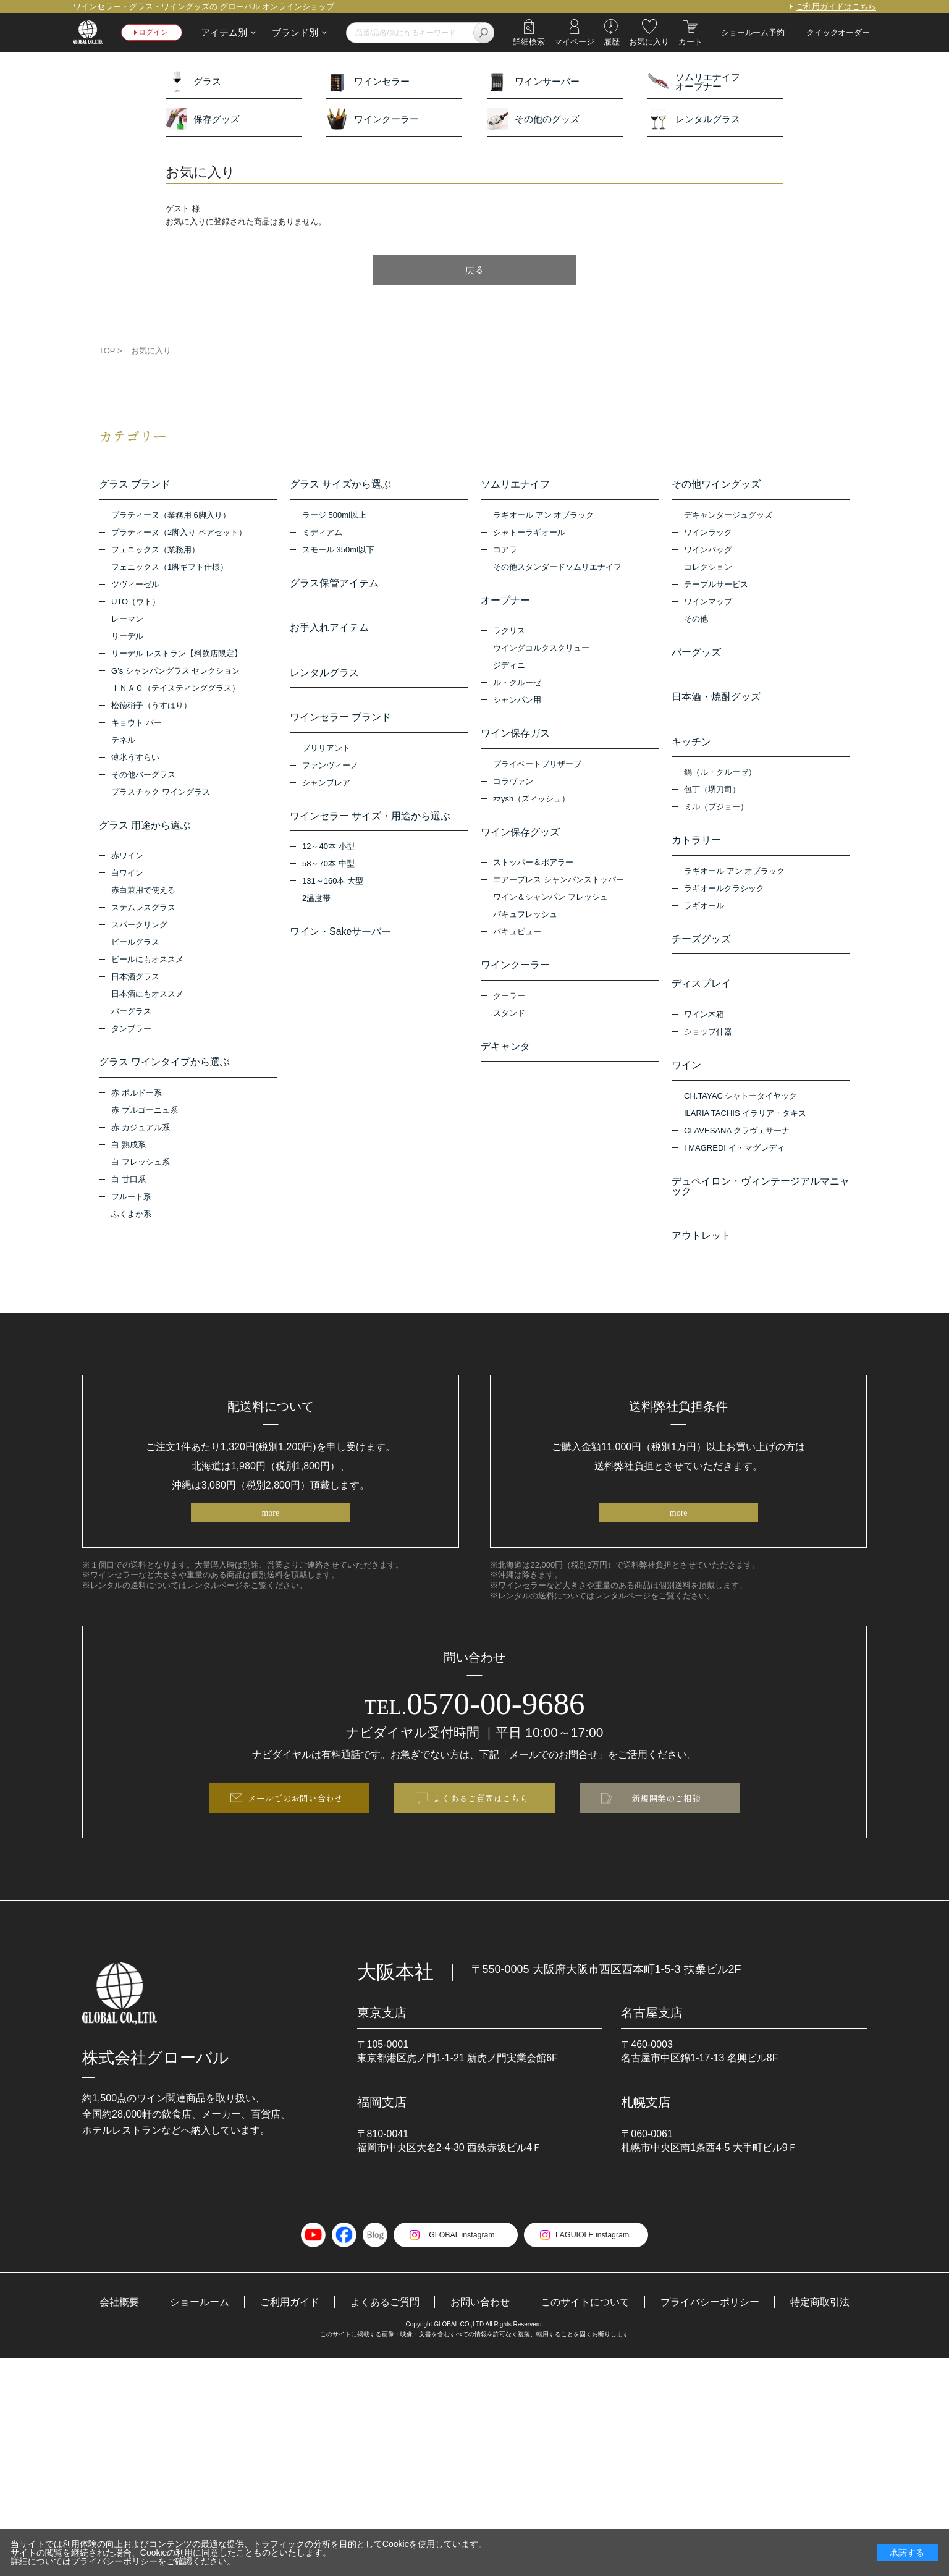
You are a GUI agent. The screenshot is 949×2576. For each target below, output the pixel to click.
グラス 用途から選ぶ (144, 827)
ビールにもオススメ (147, 963)
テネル (123, 741)
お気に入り (151, 351)
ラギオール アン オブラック (543, 517)
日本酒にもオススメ (147, 997)
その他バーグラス (143, 776)
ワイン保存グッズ (520, 837)
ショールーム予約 (753, 32)
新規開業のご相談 (666, 1816)
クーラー (509, 1003)
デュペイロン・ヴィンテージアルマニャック (761, 1199)
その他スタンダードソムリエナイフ (557, 568)
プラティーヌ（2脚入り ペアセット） (179, 534)
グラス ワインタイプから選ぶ (164, 1066)
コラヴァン (513, 786)
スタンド (509, 1021)
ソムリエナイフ (515, 485)
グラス (193, 81)
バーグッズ (696, 654)
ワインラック (708, 534)
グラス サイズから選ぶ (340, 485)
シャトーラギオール (529, 534)
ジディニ (509, 669)
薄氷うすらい (135, 759)
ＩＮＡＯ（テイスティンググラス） (175, 690)
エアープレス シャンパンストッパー (558, 886)
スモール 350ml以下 (338, 551)
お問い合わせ (480, 2321)
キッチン (691, 747)
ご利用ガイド (289, 2321)
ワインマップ (708, 603)
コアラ (505, 551)
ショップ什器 (708, 1042)
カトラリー (696, 847)
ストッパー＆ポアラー (533, 869)
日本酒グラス (135, 980)
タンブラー (131, 1032)
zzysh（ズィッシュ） (531, 803)
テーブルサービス (716, 586)
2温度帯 (316, 908)
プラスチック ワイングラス (160, 793)
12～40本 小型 (328, 856)
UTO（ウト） (135, 603)
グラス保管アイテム (334, 585)
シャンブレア (326, 790)
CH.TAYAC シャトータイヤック (740, 1108)
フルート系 (131, 1201)
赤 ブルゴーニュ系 (144, 1115)
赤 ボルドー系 (136, 1097)
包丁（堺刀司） (712, 796)
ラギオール (704, 913)
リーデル (127, 638)
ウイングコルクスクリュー (541, 651)
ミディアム (322, 534)
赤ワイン (127, 859)
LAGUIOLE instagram (595, 2254)
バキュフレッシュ (525, 921)
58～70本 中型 (328, 873)
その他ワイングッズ (716, 485)
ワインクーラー (372, 119)
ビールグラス (135, 945)
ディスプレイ (701, 994)
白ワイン (127, 876)
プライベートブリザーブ (537, 769)
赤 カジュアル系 (140, 1132)
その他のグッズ (533, 119)
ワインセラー (368, 81)
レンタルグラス (693, 119)
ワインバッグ (708, 551)
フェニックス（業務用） (155, 551)
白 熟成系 (128, 1149)
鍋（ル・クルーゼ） (720, 778)
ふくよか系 (131, 1218)
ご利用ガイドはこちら (836, 6)
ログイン (155, 32)
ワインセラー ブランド (340, 724)
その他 (696, 620)
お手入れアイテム (329, 631)
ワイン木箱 (704, 1025)
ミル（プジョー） (716, 813)
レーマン (127, 620)
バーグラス (131, 1015)
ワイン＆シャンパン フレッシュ (550, 903)
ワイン (686, 1076)
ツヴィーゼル (135, 586)
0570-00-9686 (475, 1721)
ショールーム (199, 2321)
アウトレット (701, 1250)
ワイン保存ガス (515, 737)
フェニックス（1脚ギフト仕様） (169, 568)
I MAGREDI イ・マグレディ (734, 1160)
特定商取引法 (820, 2321)
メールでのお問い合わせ (295, 1816)
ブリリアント (326, 756)
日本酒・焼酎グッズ (716, 701)
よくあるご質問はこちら (480, 1816)
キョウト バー (136, 724)
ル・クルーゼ (517, 686)
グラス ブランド (135, 485)
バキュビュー (517, 938)
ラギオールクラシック (724, 896)
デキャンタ (505, 1055)
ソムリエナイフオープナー (693, 81)
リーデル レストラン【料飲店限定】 (176, 655)
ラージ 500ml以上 (334, 517)
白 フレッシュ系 (140, 1167)
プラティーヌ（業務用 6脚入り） (170, 517)
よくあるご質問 (385, 2321)
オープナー (505, 602)
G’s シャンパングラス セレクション (175, 672)
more (270, 1529)
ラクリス (509, 634)
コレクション (708, 568)
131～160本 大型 (332, 890)
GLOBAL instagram (459, 2254)
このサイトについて (585, 2321)
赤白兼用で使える (143, 893)
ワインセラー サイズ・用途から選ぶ (370, 824)
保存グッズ (203, 119)
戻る (474, 268)
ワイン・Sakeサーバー (340, 942)
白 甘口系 (128, 1184)
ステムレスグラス (143, 911)
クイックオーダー (838, 32)
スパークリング (139, 928)
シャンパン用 (517, 703)
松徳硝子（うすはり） (151, 707)
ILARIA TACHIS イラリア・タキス (745, 1125)
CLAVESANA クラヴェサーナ (737, 1142)
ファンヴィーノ (330, 773)
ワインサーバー (533, 81)
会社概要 (119, 2321)
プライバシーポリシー (709, 2321)
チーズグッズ (701, 947)
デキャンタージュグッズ (728, 517)
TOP (107, 351)
